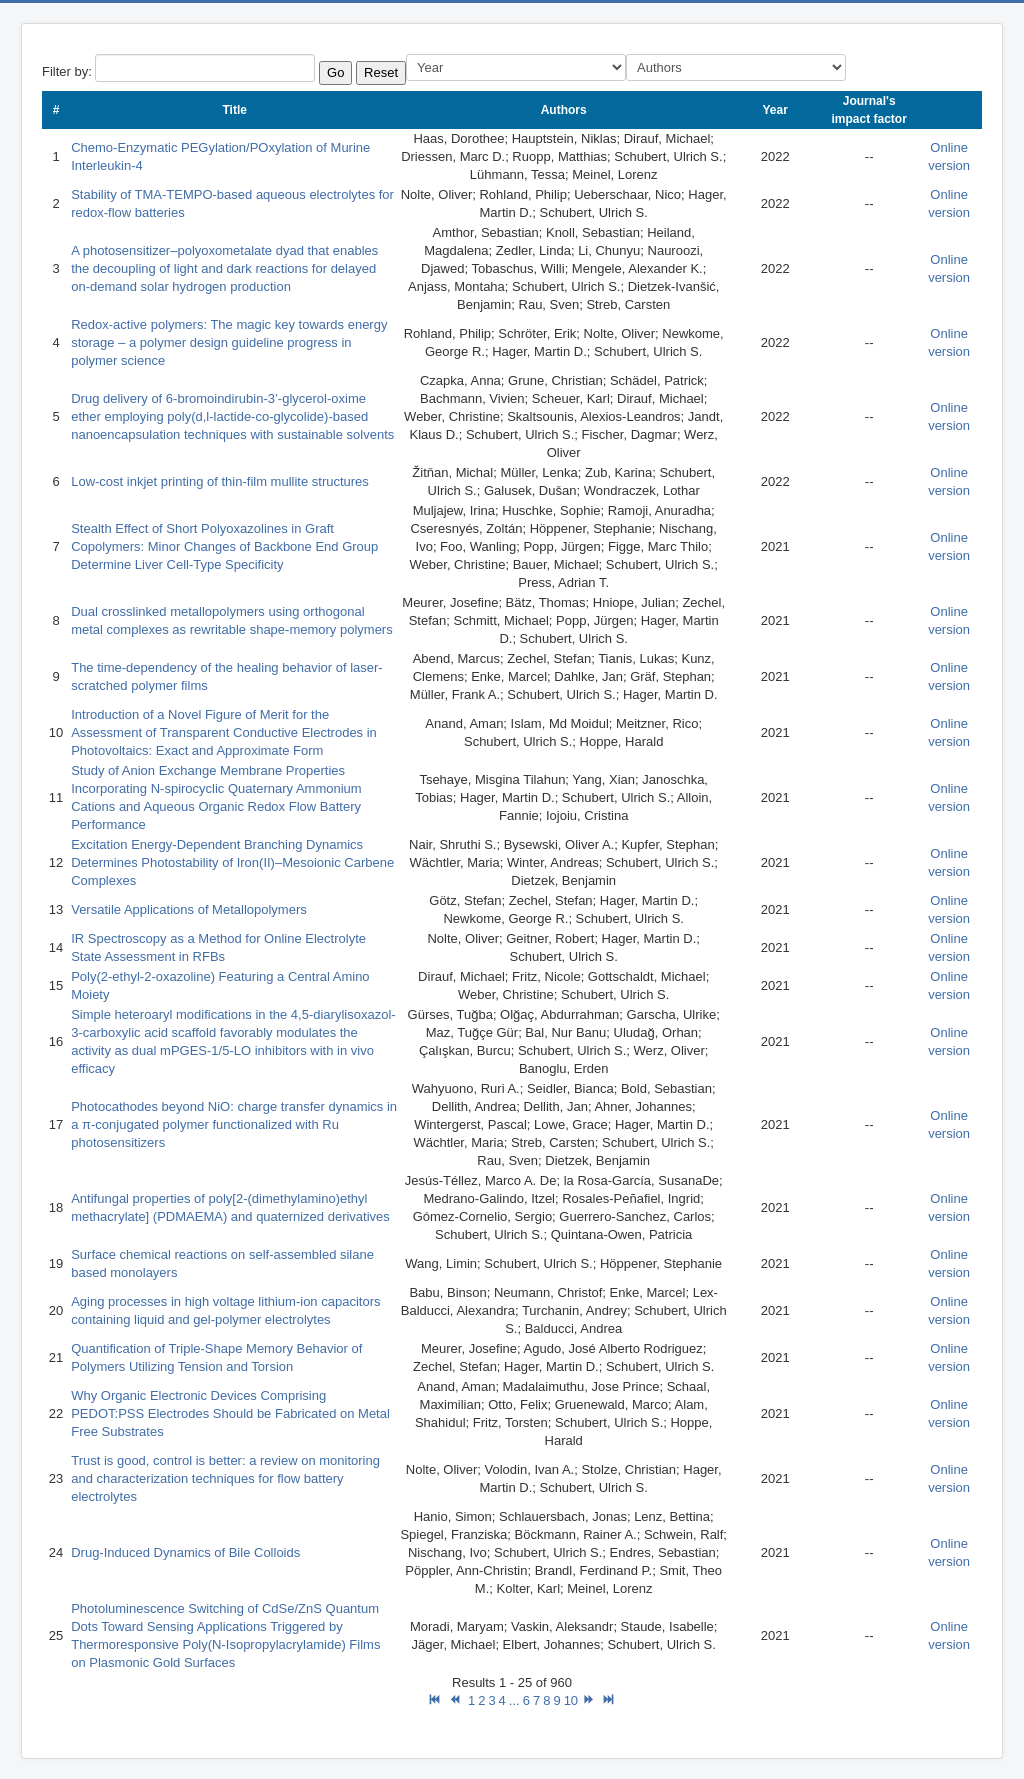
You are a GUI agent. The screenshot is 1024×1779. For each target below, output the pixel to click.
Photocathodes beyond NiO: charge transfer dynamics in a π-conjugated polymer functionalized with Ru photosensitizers (234, 1124)
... (514, 1700)
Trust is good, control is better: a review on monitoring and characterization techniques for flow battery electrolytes (225, 1478)
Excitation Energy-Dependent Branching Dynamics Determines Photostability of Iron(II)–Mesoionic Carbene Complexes (232, 862)
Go (335, 72)
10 (571, 1700)
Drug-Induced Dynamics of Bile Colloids (185, 1552)
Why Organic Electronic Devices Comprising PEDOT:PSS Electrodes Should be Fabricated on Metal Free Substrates (230, 1413)
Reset (381, 72)
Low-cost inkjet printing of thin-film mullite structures (220, 481)
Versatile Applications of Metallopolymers (189, 909)
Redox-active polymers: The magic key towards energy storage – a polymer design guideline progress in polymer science (229, 342)
